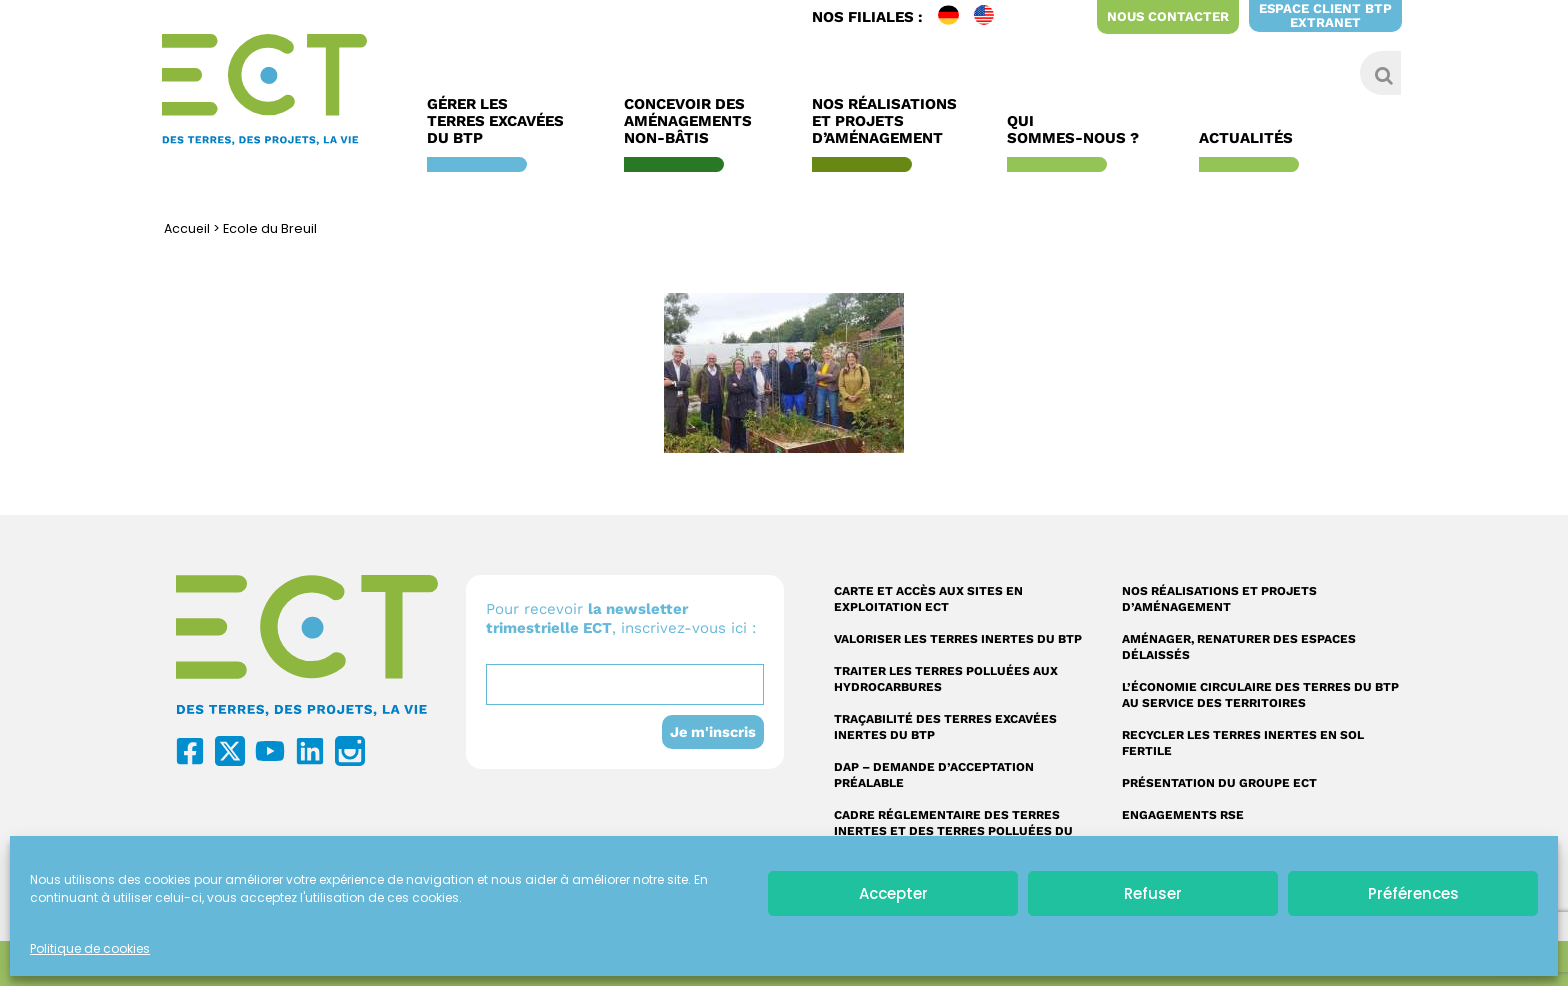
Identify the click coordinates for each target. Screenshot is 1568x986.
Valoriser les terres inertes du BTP (958, 639)
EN (992, 17)
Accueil (188, 228)
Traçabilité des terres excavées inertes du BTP (945, 727)
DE (956, 17)
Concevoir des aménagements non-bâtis (693, 121)
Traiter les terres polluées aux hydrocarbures (946, 679)
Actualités (1251, 138)
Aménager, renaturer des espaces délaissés (1239, 647)
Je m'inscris (712, 732)
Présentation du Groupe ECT (1219, 783)
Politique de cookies (90, 948)
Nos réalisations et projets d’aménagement (1219, 599)
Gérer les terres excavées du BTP (500, 121)
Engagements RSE (1183, 815)
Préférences (1413, 893)
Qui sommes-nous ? (1078, 130)
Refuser (1153, 893)
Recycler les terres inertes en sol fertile (1243, 743)
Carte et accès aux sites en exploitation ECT (928, 599)
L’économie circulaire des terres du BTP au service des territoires (1260, 695)
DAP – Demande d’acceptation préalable (934, 775)
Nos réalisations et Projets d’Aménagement (884, 121)
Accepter (893, 893)
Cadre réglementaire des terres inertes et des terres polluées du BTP (953, 831)
